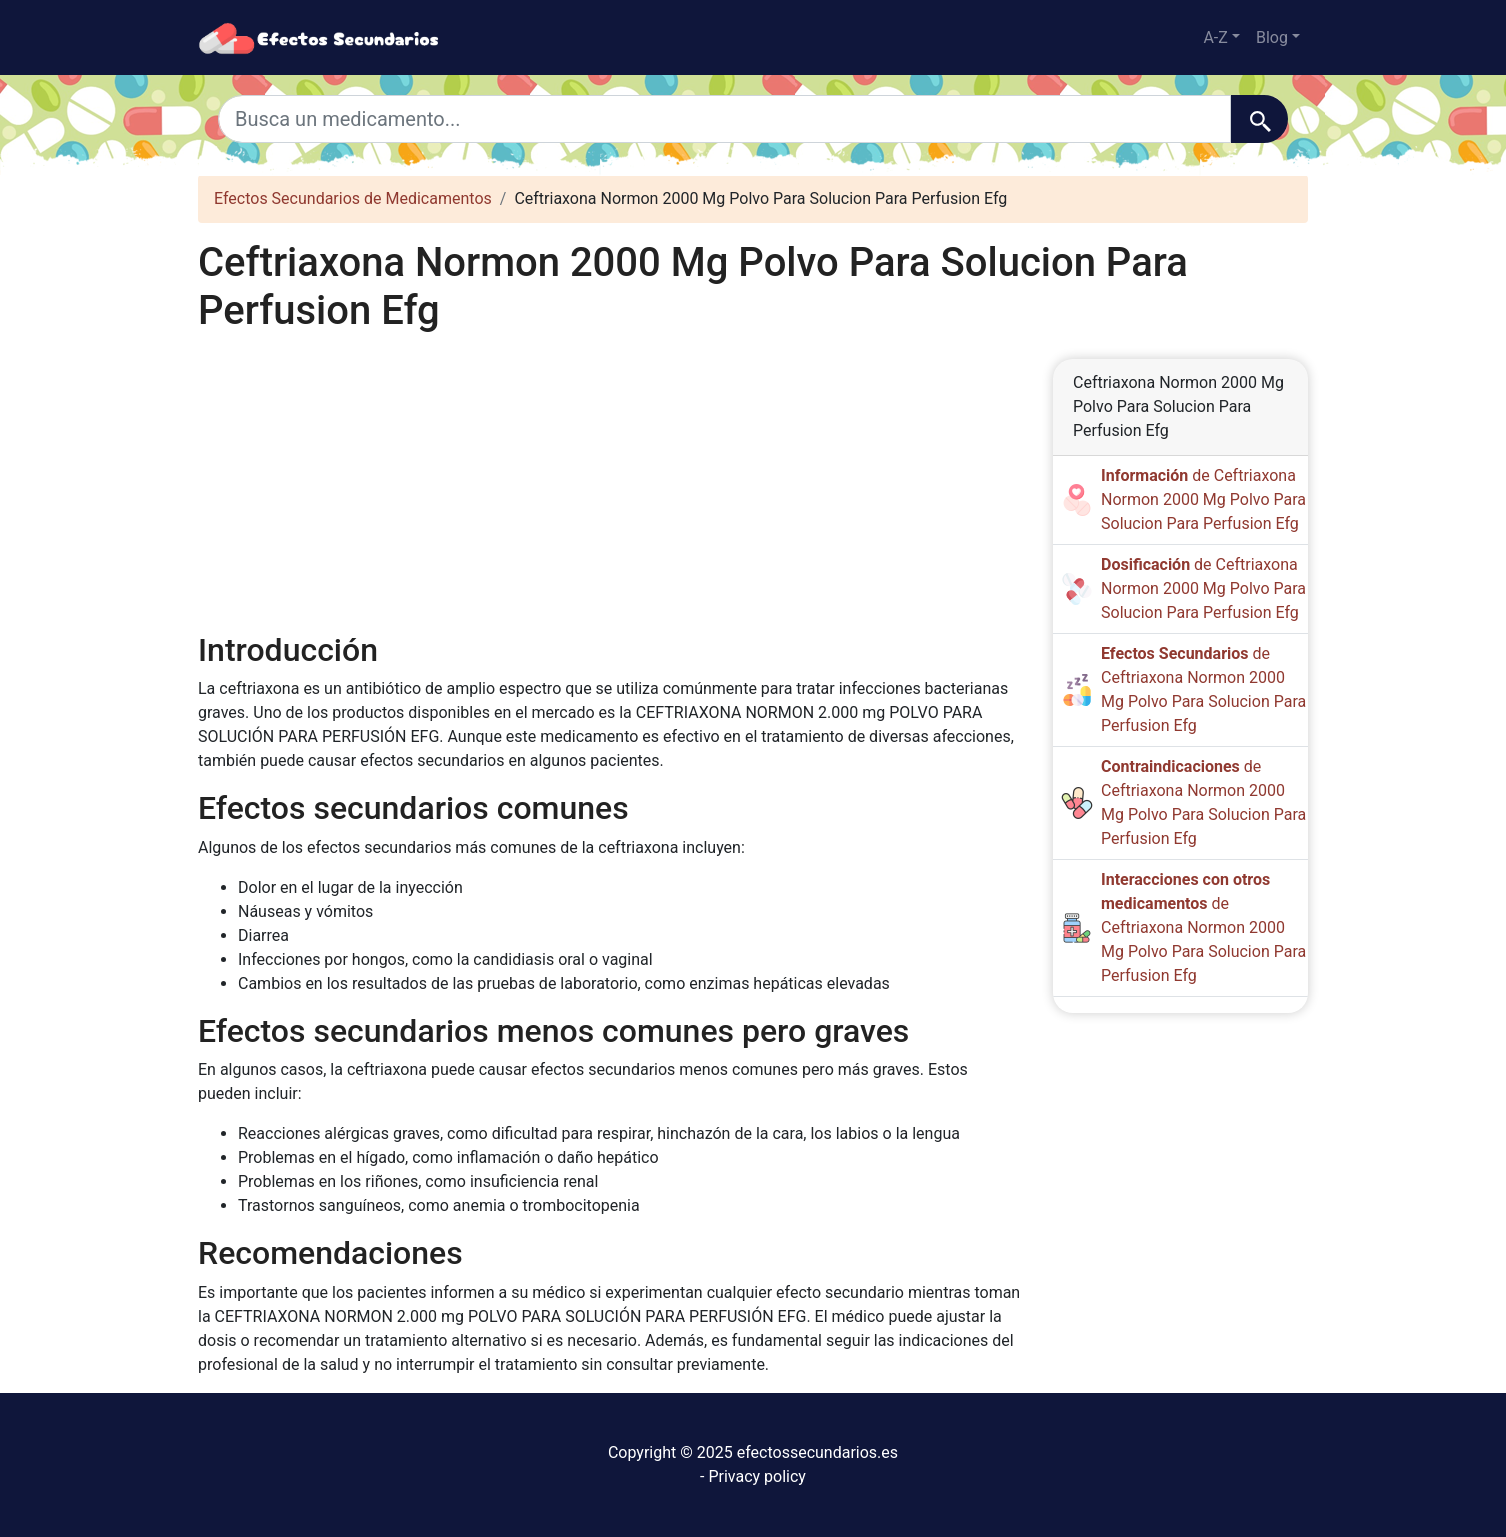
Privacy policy (757, 1476)
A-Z (1215, 37)
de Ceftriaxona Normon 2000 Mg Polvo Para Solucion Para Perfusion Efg (1203, 499)
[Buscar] (1259, 119)
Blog (1272, 37)
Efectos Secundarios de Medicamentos (353, 198)
